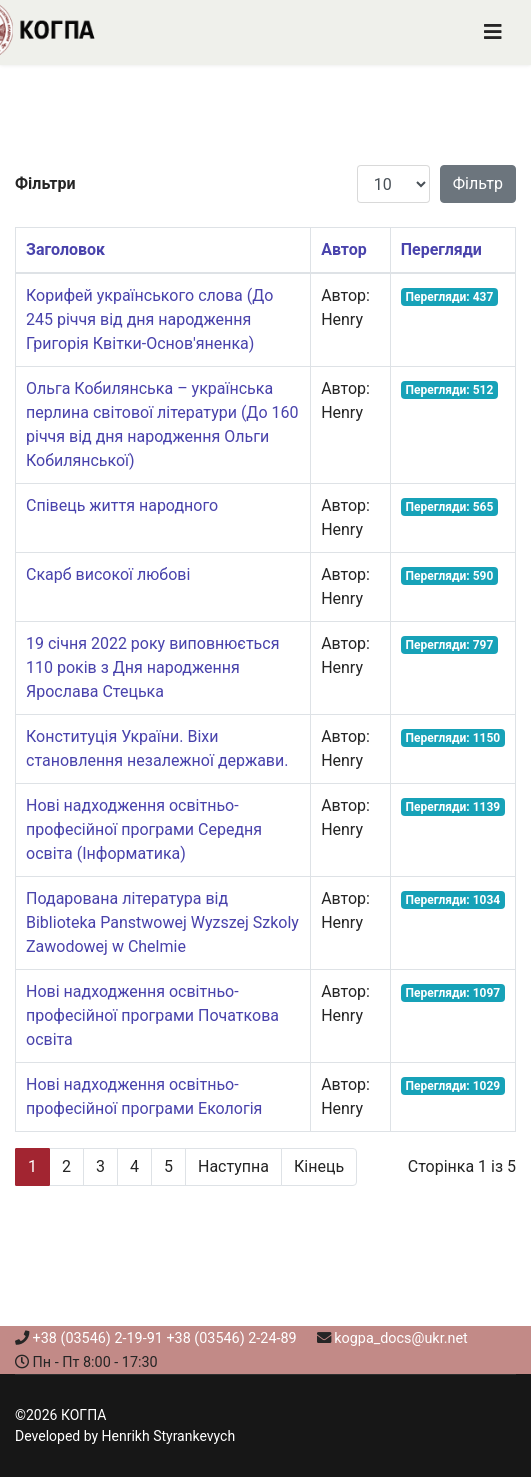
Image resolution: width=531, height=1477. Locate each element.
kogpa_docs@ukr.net (401, 1338)
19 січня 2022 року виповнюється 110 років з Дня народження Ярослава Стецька (152, 667)
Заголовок (65, 249)
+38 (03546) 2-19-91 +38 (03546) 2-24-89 (165, 1338)
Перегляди (441, 249)
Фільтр (478, 183)
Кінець (319, 1166)
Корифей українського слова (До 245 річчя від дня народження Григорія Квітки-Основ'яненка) (149, 319)
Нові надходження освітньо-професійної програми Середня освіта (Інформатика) (144, 829)
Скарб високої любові (108, 574)
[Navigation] (493, 32)
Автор (344, 249)
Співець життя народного (122, 505)
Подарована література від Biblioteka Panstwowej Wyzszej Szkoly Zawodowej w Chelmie (162, 922)
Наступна (233, 1166)
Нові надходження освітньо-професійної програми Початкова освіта (152, 1015)
